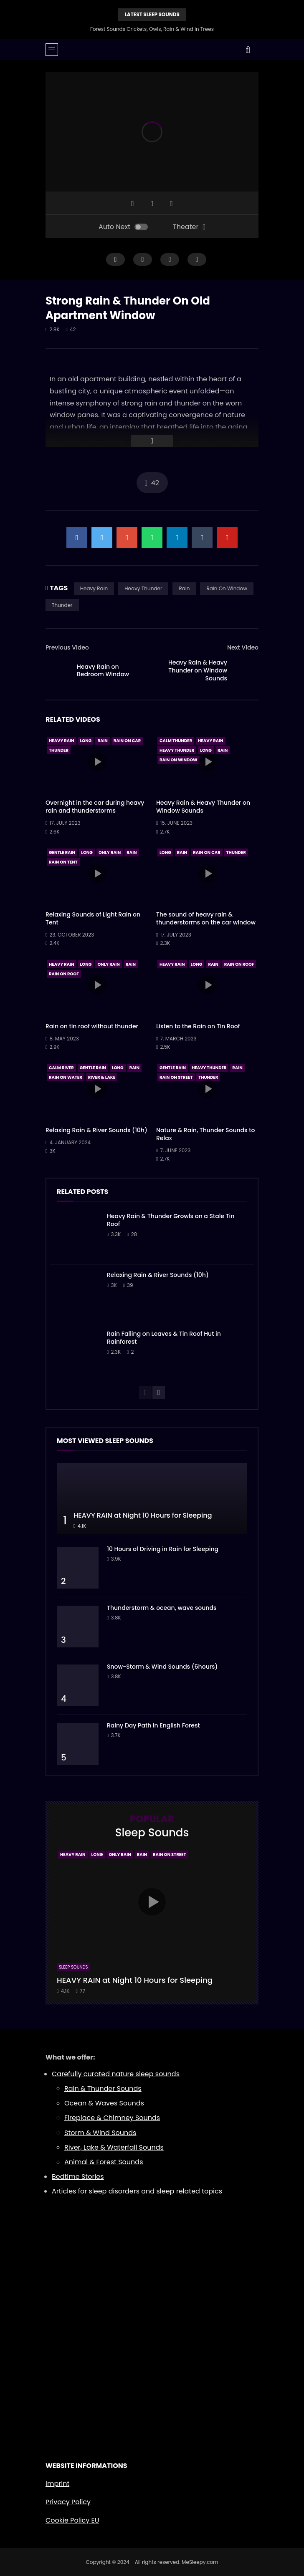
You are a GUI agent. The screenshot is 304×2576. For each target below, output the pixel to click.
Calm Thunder (176, 741)
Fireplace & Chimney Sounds (112, 2118)
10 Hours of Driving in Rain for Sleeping (162, 1549)
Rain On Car (127, 741)
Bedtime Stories (78, 2176)
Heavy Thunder (143, 588)
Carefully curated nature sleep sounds (116, 2074)
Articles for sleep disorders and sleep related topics (137, 2191)
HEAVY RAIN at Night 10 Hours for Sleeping (142, 1515)
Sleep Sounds (73, 1967)
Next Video (242, 647)
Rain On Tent (63, 862)
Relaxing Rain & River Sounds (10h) (96, 1130)
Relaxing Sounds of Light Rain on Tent (93, 918)
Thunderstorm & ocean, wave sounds (161, 1608)
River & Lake (101, 1077)
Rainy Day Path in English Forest (153, 1725)
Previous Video (67, 647)
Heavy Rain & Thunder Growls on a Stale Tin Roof (170, 1220)
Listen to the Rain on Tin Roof (198, 1026)
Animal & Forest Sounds (103, 2162)
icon (97, 762)
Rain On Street (176, 1077)
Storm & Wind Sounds (100, 2133)
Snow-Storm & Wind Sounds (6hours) (162, 1666)
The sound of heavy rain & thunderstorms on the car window (206, 918)
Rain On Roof (64, 974)
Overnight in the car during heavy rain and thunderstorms (95, 806)
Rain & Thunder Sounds (103, 2088)
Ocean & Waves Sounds (104, 2103)
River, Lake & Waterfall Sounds (114, 2147)
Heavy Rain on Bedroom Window (103, 670)
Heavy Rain (94, 588)
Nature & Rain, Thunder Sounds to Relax (205, 1134)
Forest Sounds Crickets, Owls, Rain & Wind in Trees (152, 29)
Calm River (61, 1068)
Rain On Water (65, 1077)
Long (86, 741)
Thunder (62, 605)
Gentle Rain (62, 852)
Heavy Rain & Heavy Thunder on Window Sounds (197, 670)
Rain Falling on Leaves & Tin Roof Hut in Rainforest (164, 1338)
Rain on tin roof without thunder (92, 1026)
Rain (184, 588)
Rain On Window (226, 588)
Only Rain (110, 852)
